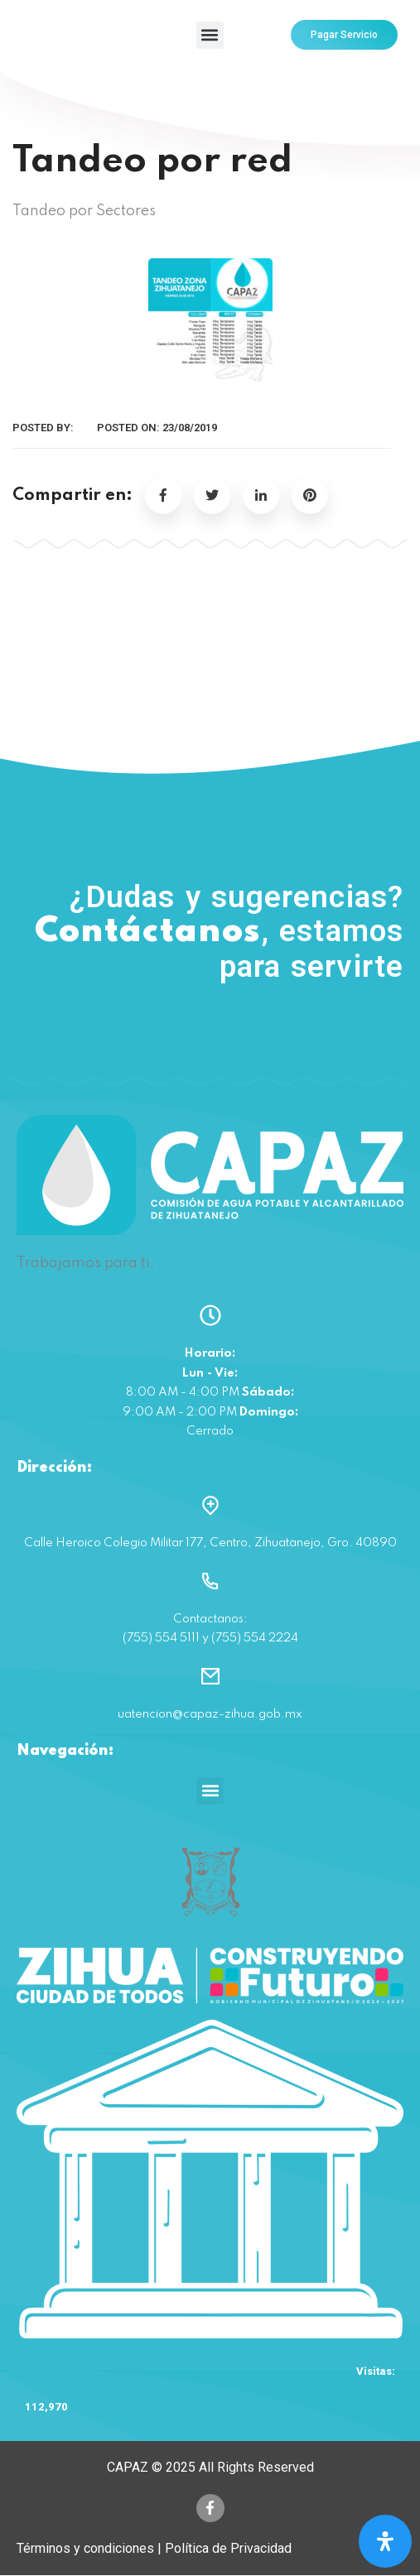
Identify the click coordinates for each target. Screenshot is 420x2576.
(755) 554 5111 (210, 1022)
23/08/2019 (189, 427)
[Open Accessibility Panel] (385, 2541)
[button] (210, 34)
